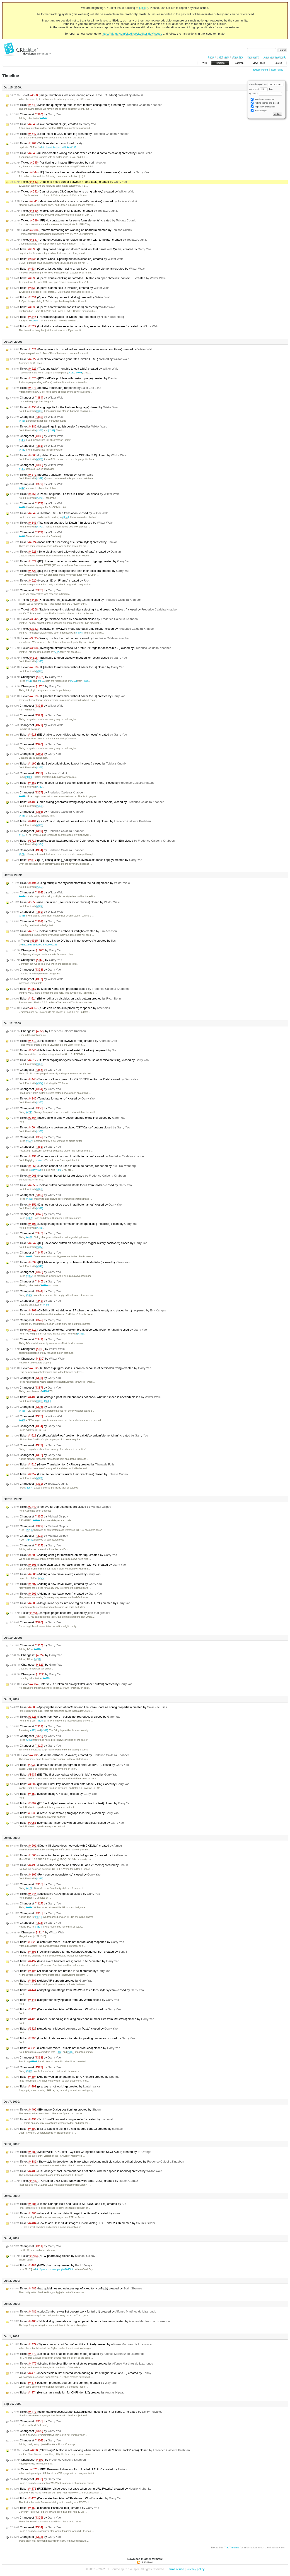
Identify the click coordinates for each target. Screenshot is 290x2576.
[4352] (39, 1131)
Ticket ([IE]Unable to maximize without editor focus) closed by (67, 667)
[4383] (39, 411)
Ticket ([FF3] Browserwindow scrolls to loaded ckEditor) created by (68, 2469)
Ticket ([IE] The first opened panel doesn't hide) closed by (64, 1774)
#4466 (22, 507)
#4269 (46, 1678)
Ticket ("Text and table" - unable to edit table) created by (64, 368)
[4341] (80, 1333)
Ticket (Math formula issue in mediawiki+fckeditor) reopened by (63, 1050)
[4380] (39, 459)
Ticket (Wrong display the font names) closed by (70, 638)
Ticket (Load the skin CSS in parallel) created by (69, 134)
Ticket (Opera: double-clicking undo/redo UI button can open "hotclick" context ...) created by (88, 278)
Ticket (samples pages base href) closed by (60, 1613)
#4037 (29, 1276)
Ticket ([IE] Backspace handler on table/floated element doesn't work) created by (79, 172)
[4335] (39, 1401)
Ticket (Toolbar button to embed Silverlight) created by (63, 931)
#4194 (22, 896)
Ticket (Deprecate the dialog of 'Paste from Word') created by (66, 2498)
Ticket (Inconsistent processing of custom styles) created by (64, 542)
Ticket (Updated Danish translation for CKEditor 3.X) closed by (68, 455)
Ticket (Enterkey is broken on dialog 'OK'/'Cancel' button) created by (71, 1684)
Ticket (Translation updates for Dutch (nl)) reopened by (67, 317)
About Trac (237, 57)
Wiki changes (259, 110)
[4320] (40, 1720)
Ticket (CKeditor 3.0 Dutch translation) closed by (59, 513)
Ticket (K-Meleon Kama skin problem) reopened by (60, 1008)
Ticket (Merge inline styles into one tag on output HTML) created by (70, 1603)
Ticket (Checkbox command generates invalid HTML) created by (69, 359)
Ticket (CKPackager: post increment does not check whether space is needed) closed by (85, 1397)
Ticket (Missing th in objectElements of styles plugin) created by (81, 2363)
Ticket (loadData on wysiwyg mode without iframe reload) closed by (82, 629)
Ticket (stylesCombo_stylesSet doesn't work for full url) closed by (80, 821)
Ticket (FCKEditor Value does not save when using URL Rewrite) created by (80, 2489)
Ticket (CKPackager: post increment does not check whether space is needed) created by (86, 2171)
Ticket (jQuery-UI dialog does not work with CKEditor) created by (66, 1845)
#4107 (29, 1888)
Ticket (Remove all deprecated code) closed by (60, 1507)
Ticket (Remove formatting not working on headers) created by (71, 230)
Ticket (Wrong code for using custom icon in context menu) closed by (83, 783)
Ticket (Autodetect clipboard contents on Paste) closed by (64, 2028)
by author (265, 94)
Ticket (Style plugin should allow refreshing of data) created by (65, 551)
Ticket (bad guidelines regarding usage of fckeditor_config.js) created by (76, 2288)
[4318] (39, 1878)
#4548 (43, 118)
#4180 (71, 372)
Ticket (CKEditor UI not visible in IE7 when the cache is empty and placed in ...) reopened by (88, 1310)
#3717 (22, 854)
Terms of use (175, 2569)
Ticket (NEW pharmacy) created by (51, 2265)
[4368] (39, 767)
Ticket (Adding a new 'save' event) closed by (55, 1574)
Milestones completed (262, 99)
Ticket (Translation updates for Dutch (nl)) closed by (61, 523)
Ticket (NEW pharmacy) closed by (52, 2256)
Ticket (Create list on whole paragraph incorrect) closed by (64, 1813)
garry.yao (36, 1170)
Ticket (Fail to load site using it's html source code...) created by (66, 2129)
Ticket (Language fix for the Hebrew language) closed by (64, 407)
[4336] (47, 1401)
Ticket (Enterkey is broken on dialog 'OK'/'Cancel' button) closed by (70, 1127)
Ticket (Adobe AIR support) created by (51, 1980)
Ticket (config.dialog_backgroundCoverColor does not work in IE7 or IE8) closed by (92, 841)
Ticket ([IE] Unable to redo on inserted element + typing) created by (70, 561)
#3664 (44, 1285)
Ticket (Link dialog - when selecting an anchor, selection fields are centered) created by (84, 326)
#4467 (22, 796)
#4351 (29, 1218)
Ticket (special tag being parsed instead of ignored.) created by (69, 1855)
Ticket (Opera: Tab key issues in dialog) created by (60, 297)
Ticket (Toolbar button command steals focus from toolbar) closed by (71, 1185)
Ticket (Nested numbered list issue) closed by (68, 1176)
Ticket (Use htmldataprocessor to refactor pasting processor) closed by (72, 2038)
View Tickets (259, 63)
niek (40, 1160)
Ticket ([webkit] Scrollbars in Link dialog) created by (64, 211)
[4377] (39, 526)
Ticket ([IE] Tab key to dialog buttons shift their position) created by (69, 571)
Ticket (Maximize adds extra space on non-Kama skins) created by (74, 201)
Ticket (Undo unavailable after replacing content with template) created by (78, 240)
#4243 (37, 1659)
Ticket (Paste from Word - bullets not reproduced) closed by (65, 1717)
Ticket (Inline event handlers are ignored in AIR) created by (64, 1961)
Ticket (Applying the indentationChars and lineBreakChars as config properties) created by (88, 1707)
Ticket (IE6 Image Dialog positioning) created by (55, 2109)
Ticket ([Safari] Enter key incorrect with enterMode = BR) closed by (69, 1784)
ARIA (57, 652)
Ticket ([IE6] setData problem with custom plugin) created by (64, 378)
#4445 (79, 633)
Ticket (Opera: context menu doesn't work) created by (62, 307)
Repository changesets (263, 106)
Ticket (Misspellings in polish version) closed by (58, 426)
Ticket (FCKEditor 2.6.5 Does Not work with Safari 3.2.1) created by (74, 2181)
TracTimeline (231, 2547)
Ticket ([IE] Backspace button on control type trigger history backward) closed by (78, 1243)
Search (278, 63)
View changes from (266, 84)
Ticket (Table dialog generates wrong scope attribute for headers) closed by (87, 802)
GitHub (143, 7)
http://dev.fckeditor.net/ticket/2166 (38, 944)
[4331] (39, 1478)
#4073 (79, 372)
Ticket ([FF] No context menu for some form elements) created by (73, 220)
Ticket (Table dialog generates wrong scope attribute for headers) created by (90, 2321)
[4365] (39, 825)
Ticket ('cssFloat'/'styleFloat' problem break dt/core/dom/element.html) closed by (78, 1330)
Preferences (253, 57)
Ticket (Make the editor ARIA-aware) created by (70, 1755)
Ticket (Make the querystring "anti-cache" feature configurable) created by (86, 105)
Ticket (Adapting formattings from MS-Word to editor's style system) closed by (77, 1990)
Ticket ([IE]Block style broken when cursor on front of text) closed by (70, 1803)
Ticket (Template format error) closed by (52, 1098)
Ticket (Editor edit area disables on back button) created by (65, 998)
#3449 (36, 1520)
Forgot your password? (274, 57)
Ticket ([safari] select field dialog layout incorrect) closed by (68, 763)
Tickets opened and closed (265, 103)
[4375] (39, 661)
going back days (261, 89)
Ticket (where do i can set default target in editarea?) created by (65, 2213)
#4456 (22, 421)
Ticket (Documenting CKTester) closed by (53, 1794)
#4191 (29, 1237)
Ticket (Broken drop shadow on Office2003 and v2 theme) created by (69, 1865)
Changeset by (35, 114)
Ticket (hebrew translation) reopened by (55, 388)
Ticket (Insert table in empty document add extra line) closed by (67, 1118)
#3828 (29, 1740)
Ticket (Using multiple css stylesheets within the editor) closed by (70, 883)
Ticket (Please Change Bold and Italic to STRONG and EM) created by (68, 2204)
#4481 (22, 835)
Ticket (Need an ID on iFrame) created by (49, 580)
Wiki (204, 63)
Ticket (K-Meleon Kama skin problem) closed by (69, 989)
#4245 (29, 1112)
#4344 (29, 1907)
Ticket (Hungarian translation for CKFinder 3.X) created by (67, 2392)
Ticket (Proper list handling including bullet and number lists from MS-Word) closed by (82, 2019)
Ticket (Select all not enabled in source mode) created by (77, 2354)
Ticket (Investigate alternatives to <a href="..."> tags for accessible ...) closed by (90, 648)
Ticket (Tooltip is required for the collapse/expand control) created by (69, 1952)
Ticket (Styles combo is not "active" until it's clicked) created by (81, 2344)
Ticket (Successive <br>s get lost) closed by (55, 1894)
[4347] (39, 1247)
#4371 (22, 488)
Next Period (277, 70)
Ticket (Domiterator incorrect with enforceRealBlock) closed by (67, 1823)
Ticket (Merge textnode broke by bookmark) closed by (74, 619)
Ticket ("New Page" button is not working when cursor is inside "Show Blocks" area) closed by (100, 2450)
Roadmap (239, 63)
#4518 (29, 681)
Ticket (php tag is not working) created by (55, 2086)
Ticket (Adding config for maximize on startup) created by (63, 1555)
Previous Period (260, 70)
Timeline (220, 63)
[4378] (39, 498)
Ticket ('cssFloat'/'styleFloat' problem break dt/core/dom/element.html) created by (79, 1435)
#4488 (22, 1411)
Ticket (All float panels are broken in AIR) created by (60, 1971)
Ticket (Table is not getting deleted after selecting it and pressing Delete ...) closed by (94, 609)
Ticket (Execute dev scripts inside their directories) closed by (69, 1474)
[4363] (39, 887)
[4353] (39, 1102)
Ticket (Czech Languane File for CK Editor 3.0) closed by (64, 494)
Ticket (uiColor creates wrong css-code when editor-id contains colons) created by (81, 153)
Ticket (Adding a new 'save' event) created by (56, 1584)
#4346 (65, 517)
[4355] (86, 681)
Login (211, 57)
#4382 (22, 440)
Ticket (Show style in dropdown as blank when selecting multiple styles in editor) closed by (97, 2161)
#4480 (22, 815)
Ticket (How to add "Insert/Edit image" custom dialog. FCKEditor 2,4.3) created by (82, 2223)
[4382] (51, 430)
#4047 (29, 1256)
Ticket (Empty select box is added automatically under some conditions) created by (81, 349)
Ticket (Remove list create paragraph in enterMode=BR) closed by (69, 1765)
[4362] (39, 906)
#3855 (22, 915)
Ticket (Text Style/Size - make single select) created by (61, 2119)
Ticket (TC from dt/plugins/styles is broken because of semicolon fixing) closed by (79, 1060)
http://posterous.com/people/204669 (52, 2269)
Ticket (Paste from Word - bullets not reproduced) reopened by (67, 1942)
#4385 (45, 1391)
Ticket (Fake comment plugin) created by (53, 124)
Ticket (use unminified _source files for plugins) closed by (65, 902)
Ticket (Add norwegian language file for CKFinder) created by (64, 2077)
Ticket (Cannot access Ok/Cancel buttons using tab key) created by (72, 191)
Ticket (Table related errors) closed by (47, 143)
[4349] (59, 1170)
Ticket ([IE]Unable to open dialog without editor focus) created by (68, 734)
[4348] (39, 1228)
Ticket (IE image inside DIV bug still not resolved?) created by (63, 941)
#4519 (41, 681)
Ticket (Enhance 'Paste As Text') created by (54, 2508)
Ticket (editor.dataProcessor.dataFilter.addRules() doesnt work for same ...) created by (86, 2412)
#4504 (29, 1141)
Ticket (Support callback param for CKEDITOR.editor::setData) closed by (74, 1079)
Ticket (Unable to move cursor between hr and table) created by (68, 182)
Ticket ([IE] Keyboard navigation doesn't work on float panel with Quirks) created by (80, 249)
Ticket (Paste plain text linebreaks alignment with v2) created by (68, 1565)
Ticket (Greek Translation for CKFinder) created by (62, 1464)
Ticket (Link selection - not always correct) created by (63, 1041)
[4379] (39, 478)
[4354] (39, 1083)
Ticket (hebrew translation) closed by (51, 475)
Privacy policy (195, 2569)
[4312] (44, 1730)
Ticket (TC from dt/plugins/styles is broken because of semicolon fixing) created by (80, 1368)
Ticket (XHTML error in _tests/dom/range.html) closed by (75, 600)
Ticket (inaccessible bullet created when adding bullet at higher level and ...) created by (80, 2373)
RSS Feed (147, 2562)
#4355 (29, 1199)
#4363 (22, 469)
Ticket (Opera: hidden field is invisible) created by (59, 288)
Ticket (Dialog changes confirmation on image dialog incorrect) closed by (73, 1224)
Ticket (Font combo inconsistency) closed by (55, 1874)
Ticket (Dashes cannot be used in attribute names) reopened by (73, 1166)
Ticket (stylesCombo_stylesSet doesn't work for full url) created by (83, 2311)
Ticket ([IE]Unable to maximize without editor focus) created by (68, 696)
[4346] (39, 1266)
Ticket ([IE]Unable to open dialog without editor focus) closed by (68, 658)
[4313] (33, 1730)
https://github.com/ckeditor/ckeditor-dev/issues (132, 33)
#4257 (28, 1487)
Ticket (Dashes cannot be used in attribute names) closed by (77, 1156)
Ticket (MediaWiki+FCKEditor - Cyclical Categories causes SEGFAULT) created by (80, 2152)
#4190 (28, 777)
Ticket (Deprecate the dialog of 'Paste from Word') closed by (65, 2009)
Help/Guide (223, 57)
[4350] (73, 681)
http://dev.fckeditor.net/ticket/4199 (57, 147)
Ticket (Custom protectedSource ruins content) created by (64, 2383)
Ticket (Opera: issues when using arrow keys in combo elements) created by (77, 269)
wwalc (34, 320)
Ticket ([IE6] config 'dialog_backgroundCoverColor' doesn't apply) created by (76, 860)
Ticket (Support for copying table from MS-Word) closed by (64, 2000)
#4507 (41, 1578)
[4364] (39, 844)
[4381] (39, 430)
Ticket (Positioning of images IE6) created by (58, 162)
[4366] (39, 806)
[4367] (39, 787)
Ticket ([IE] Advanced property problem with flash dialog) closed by (70, 1262)
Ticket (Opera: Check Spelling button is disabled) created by (66, 259)
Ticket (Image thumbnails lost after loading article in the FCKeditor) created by (76, 95)
